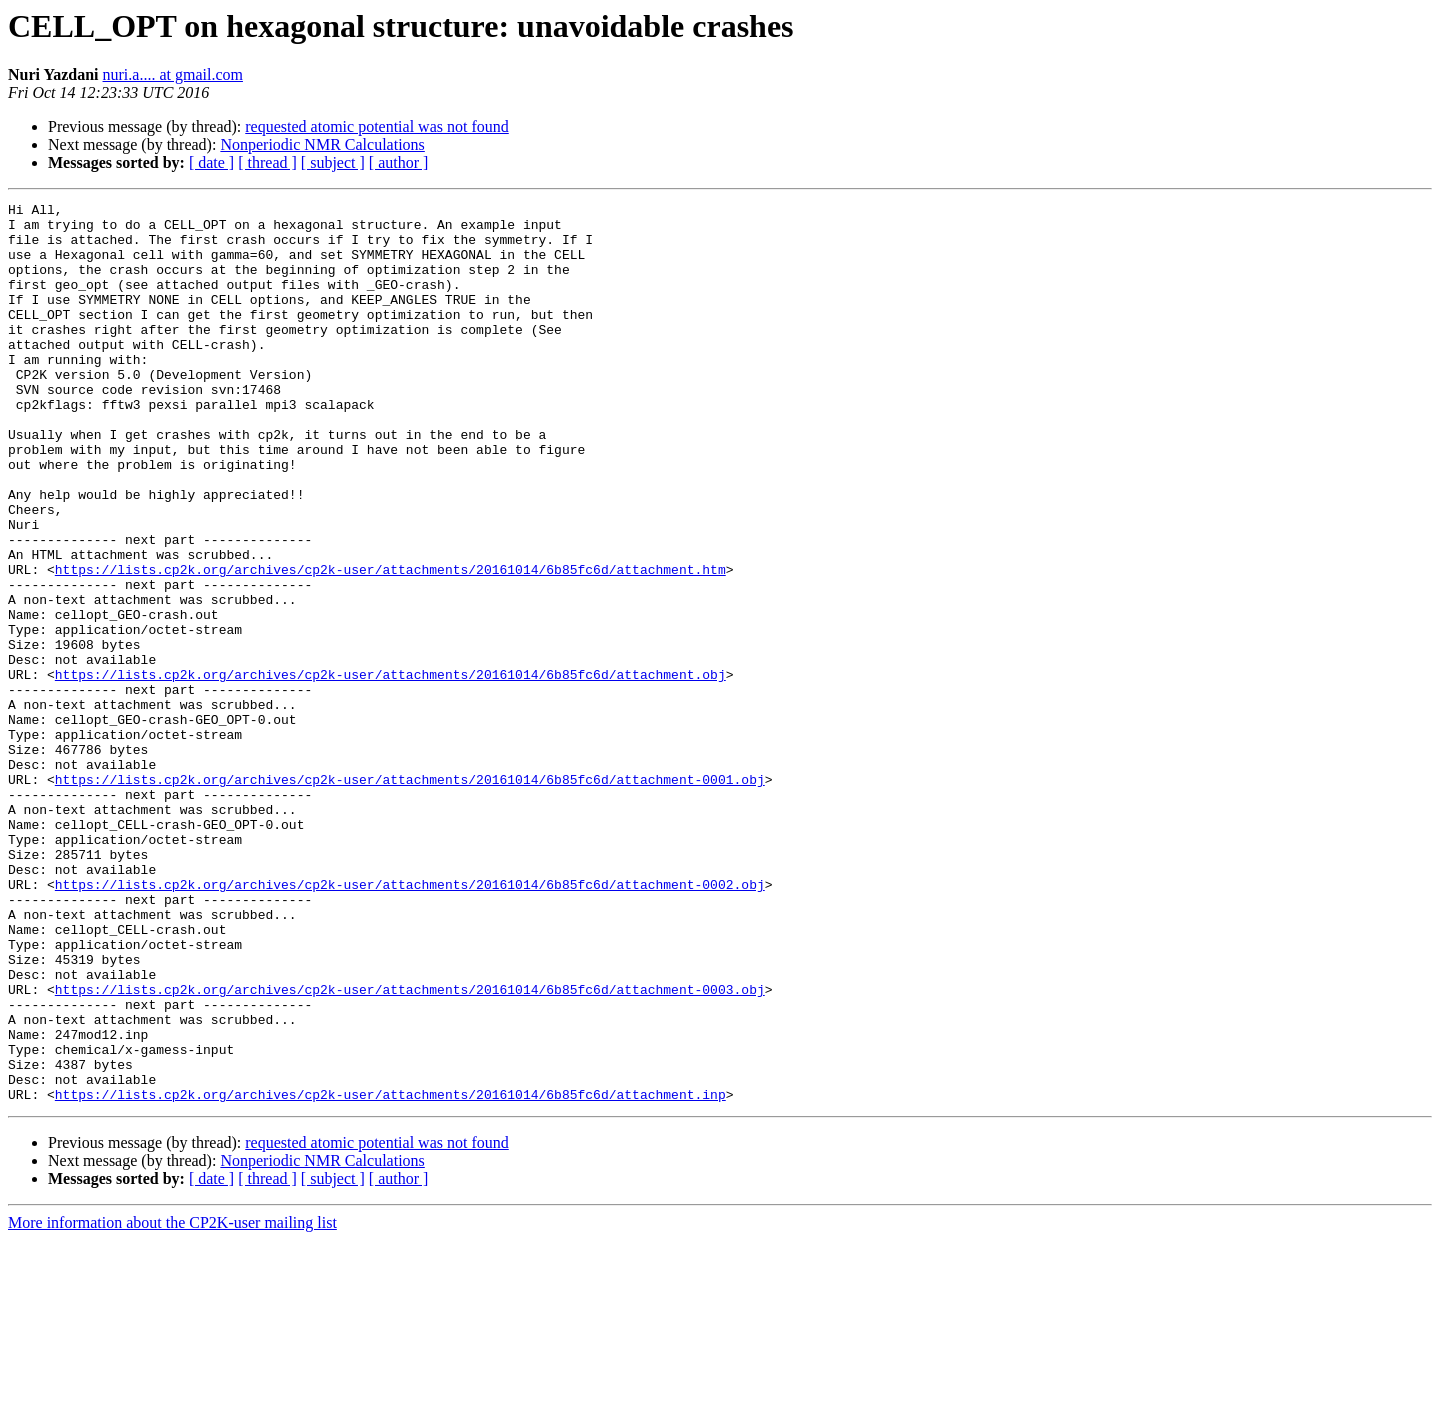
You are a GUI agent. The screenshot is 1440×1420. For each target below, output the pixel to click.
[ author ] (399, 162)
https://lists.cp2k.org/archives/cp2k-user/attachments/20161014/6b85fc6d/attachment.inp (390, 1274)
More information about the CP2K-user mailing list (172, 1402)
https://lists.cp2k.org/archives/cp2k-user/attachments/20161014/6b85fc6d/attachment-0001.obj (410, 896)
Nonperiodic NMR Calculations (322, 144)
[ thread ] (267, 162)
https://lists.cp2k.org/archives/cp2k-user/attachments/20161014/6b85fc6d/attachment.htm (390, 644)
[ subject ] (333, 162)
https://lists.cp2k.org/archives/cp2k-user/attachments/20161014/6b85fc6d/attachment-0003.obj (410, 1148)
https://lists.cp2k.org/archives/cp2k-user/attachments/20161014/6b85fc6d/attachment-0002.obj (410, 1022)
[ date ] (211, 162)
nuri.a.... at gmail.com (173, 74)
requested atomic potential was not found (376, 126)
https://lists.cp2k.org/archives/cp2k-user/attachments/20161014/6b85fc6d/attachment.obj (390, 770)
